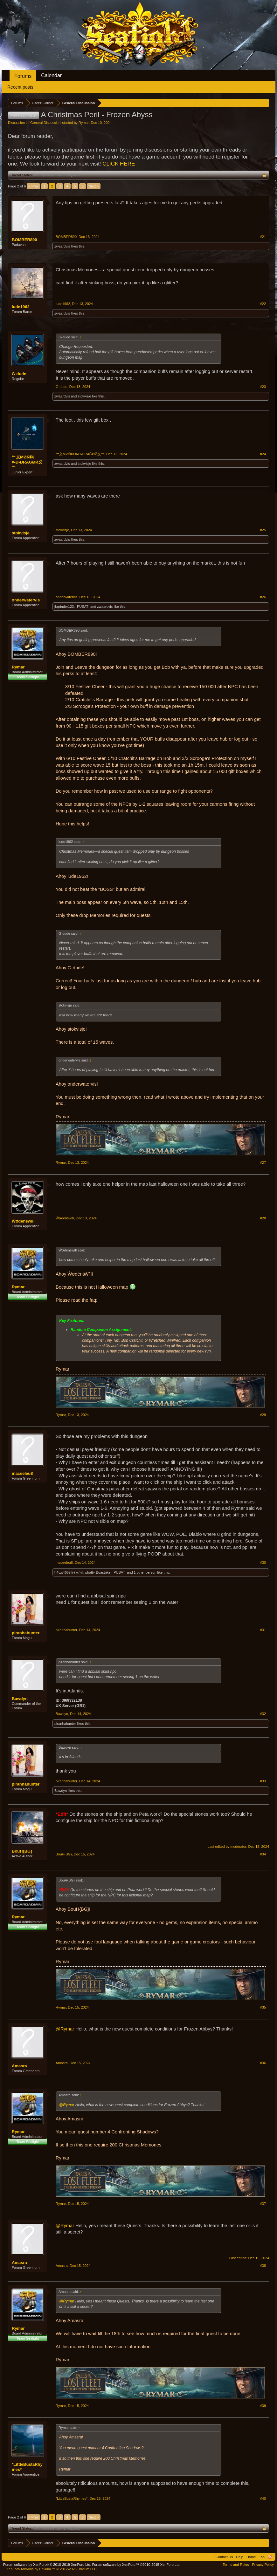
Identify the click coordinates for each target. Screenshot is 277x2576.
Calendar (51, 75)
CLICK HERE (118, 164)
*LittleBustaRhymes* (27, 2467)
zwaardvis (62, 246)
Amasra (19, 2066)
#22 (263, 304)
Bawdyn (20, 1698)
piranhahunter (25, 1632)
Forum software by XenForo (47, 2564)
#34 (263, 1854)
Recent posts (20, 87)
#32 (263, 1714)
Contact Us (224, 2557)
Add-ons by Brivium (52, 2569)
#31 (263, 1630)
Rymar (84, 123)
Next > (93, 186)
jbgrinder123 (64, 606)
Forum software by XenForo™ (136, 2564)
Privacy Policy (263, 2564)
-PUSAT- (82, 606)
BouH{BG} (22, 1851)
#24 (263, 454)
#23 (263, 387)
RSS (270, 2557)
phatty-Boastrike (97, 1572)
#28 (263, 1218)
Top (262, 2557)
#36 (263, 2063)
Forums (22, 76)
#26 (263, 597)
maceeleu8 (22, 1473)
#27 (263, 1162)
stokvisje (84, 396)
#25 (263, 530)
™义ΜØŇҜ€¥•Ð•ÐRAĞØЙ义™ (27, 462)
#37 (263, 2204)
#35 (263, 2007)
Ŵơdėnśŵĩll (23, 1221)
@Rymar (65, 2028)
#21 (263, 237)
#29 (263, 1415)
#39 (263, 2406)
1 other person (145, 1572)
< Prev (33, 186)
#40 (263, 2498)
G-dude (19, 373)
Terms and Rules (236, 2564)
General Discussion (45, 123)
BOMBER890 (24, 239)
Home (251, 2557)
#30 (263, 1562)
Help (239, 2557)
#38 (263, 2266)
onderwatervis (26, 600)
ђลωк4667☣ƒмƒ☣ (68, 1572)
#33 (263, 1781)
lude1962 (21, 306)
